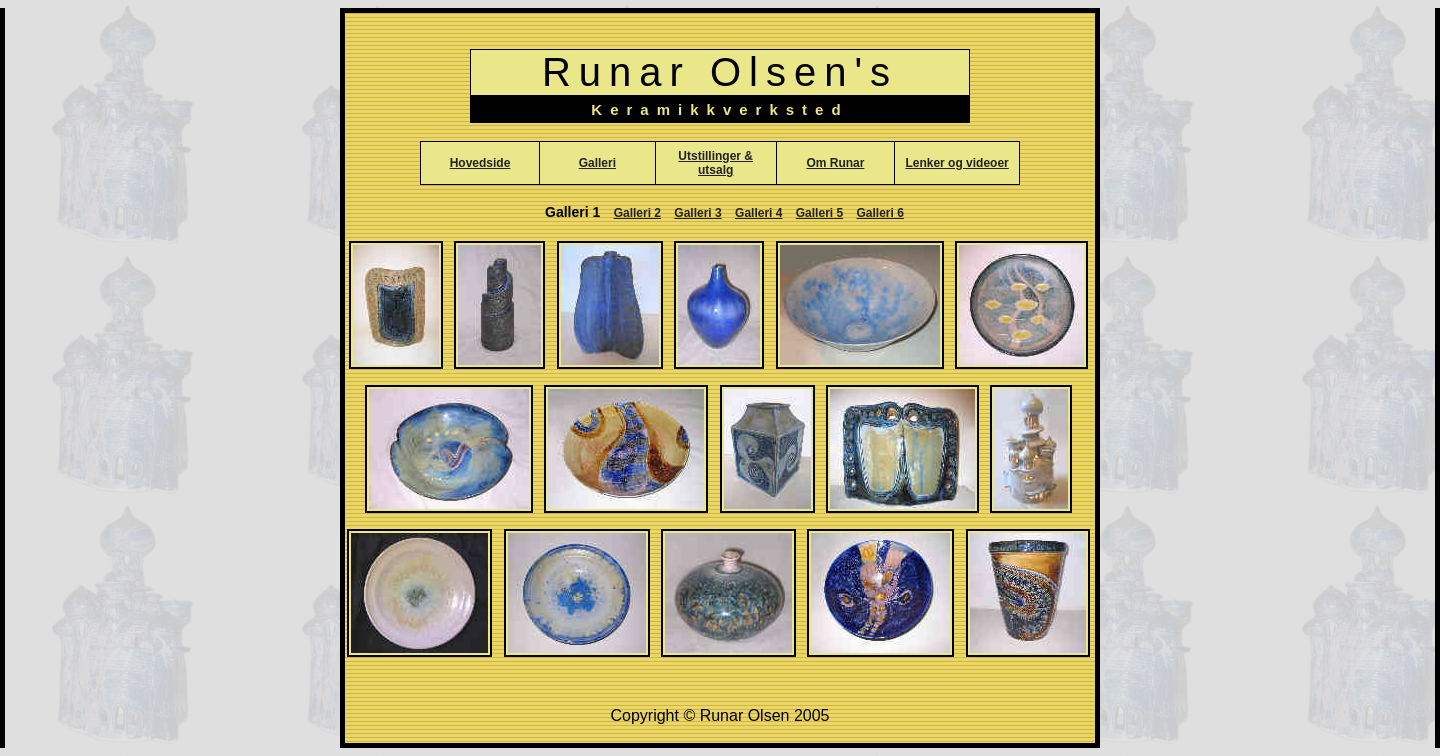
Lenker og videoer (956, 163)
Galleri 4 (758, 213)
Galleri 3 (697, 213)
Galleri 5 (819, 213)
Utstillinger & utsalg (715, 163)
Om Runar (835, 163)
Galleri (597, 163)
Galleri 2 (637, 213)
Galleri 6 (880, 213)
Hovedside (480, 163)
